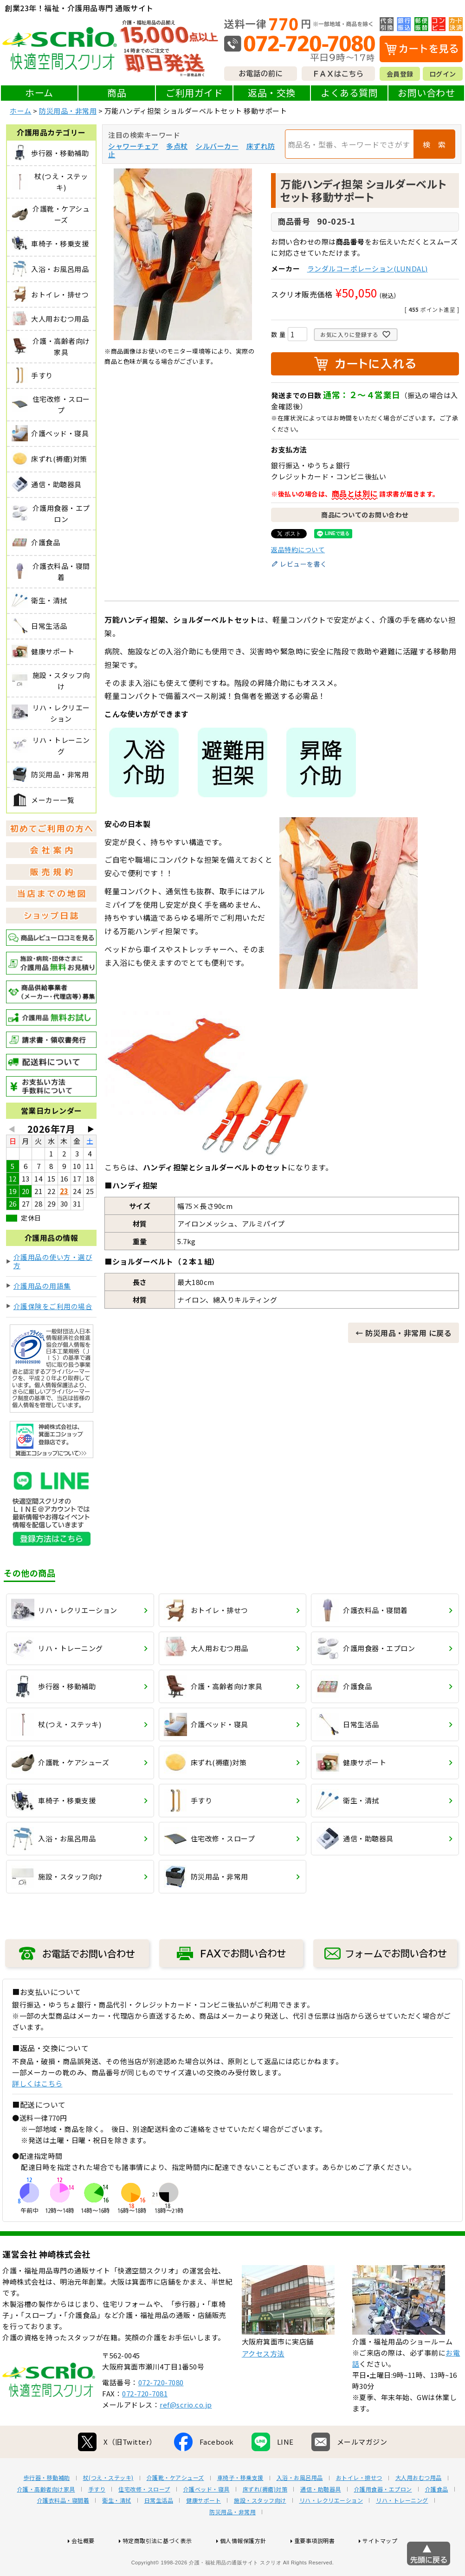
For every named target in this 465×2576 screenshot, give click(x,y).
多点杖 (177, 146)
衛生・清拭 (116, 2530)
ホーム (39, 92)
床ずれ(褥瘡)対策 (265, 2519)
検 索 (434, 144)
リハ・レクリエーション (331, 2530)
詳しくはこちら (37, 2083)
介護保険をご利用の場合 (53, 1306)
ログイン (442, 73)
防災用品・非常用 (68, 111)
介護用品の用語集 (42, 1286)
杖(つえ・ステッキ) (108, 2507)
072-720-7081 (145, 2423)
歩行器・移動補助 (47, 2507)
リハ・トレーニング (402, 2530)
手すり (97, 2519)
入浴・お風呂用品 (300, 2507)
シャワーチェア (133, 146)
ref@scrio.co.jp (186, 2434)
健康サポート (203, 2530)
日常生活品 (159, 2530)
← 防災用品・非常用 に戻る (403, 1332)
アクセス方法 (263, 2383)
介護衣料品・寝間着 (63, 2530)
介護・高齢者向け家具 (46, 2519)
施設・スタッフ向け (260, 2530)
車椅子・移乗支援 (240, 2507)
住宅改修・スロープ (144, 2519)
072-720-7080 (161, 2412)
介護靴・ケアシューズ (175, 2507)
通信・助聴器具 (320, 2519)
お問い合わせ (426, 92)
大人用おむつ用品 (418, 2507)
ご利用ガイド (194, 92)
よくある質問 (349, 92)
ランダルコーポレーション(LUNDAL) (367, 268)
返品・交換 (272, 92)
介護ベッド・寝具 (206, 2519)
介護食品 (436, 2519)
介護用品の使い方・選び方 (53, 1261)
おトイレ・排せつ (359, 2507)
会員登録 (400, 73)
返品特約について (298, 549)
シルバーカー (217, 146)
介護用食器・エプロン (383, 2519)
